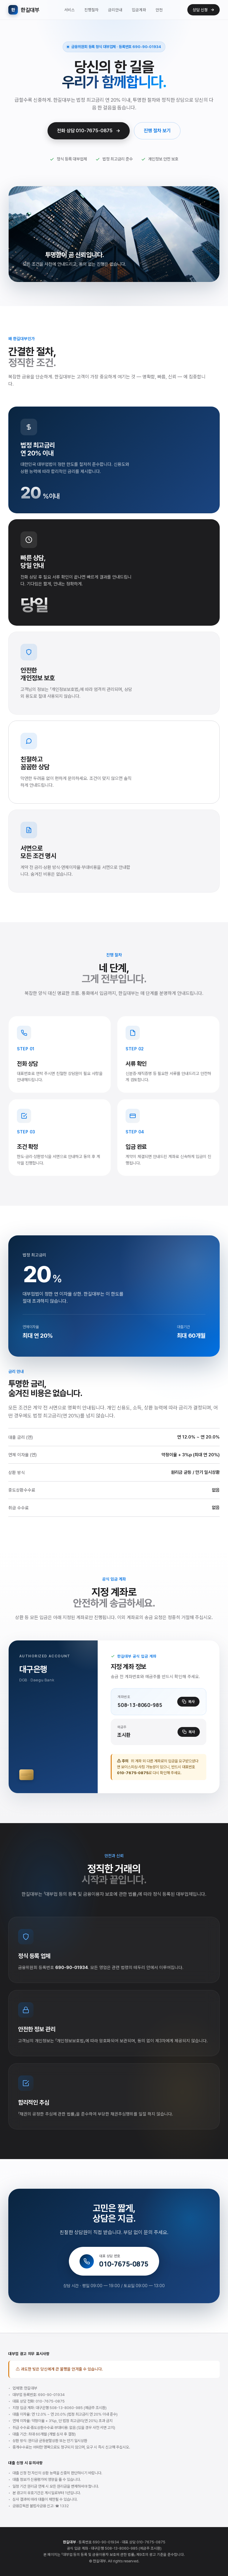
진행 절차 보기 (157, 130)
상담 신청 (203, 9)
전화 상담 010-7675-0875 (88, 130)
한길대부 (23, 10)
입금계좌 (139, 9)
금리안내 (115, 9)
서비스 (69, 9)
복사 (188, 1701)
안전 (159, 9)
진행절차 (91, 9)
